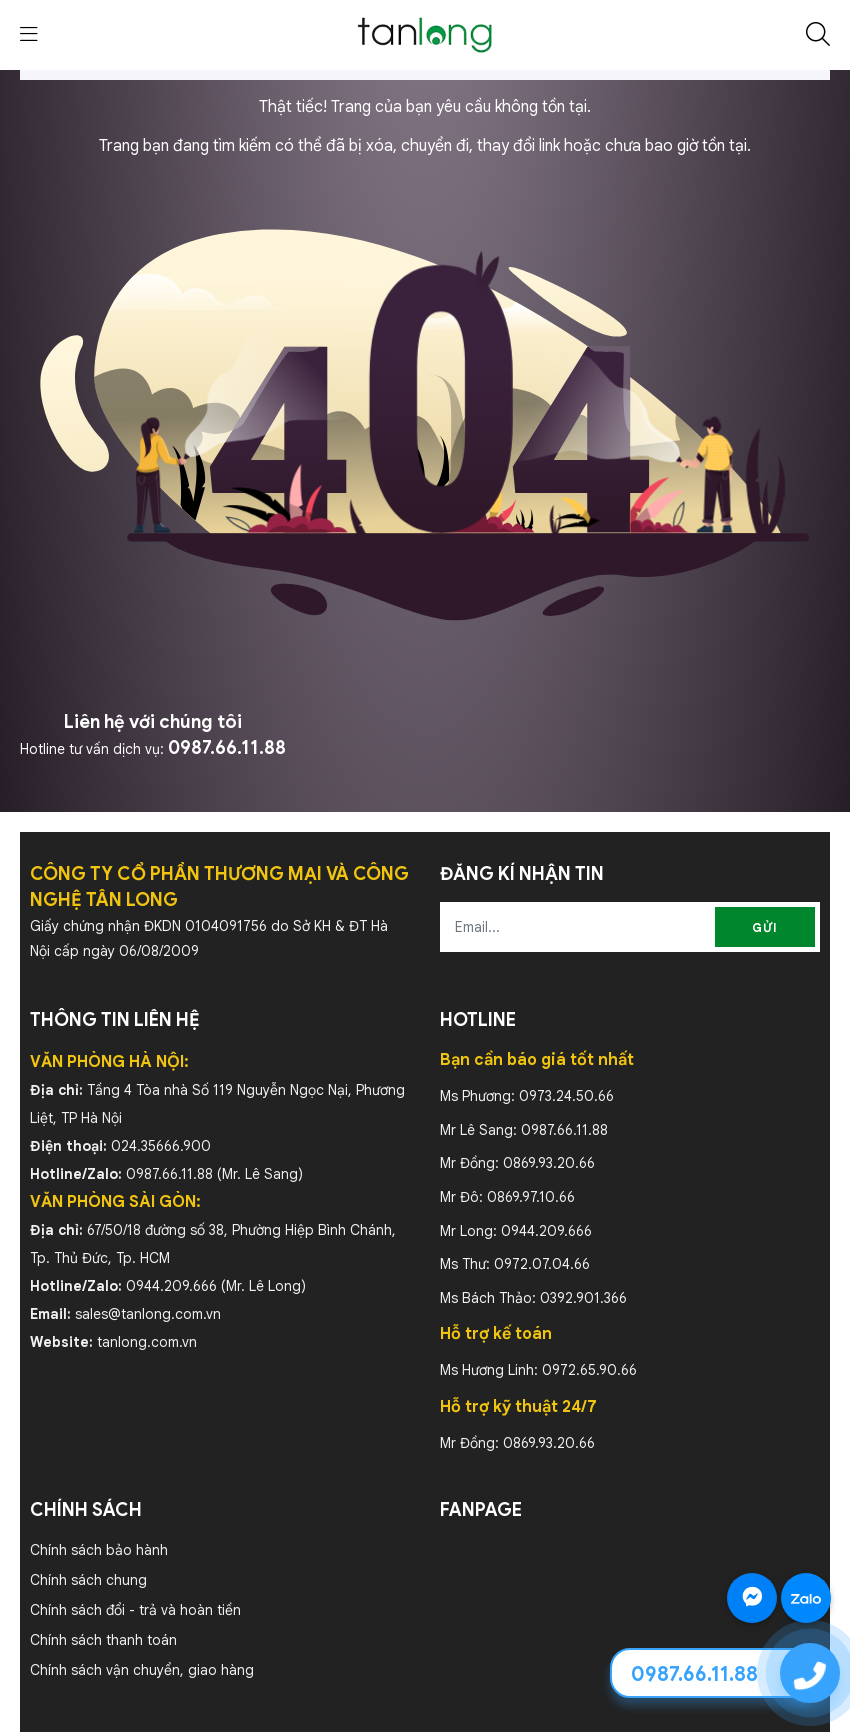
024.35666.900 (161, 1146)
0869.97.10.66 (531, 1197)
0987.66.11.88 (227, 748)
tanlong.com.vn (147, 1342)
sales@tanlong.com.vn (148, 1314)
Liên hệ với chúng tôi (153, 722)
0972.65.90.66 (589, 1370)
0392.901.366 (583, 1298)
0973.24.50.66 (566, 1096)
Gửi (765, 927)
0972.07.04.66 (542, 1264)
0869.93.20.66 (549, 1163)
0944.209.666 (171, 1286)
